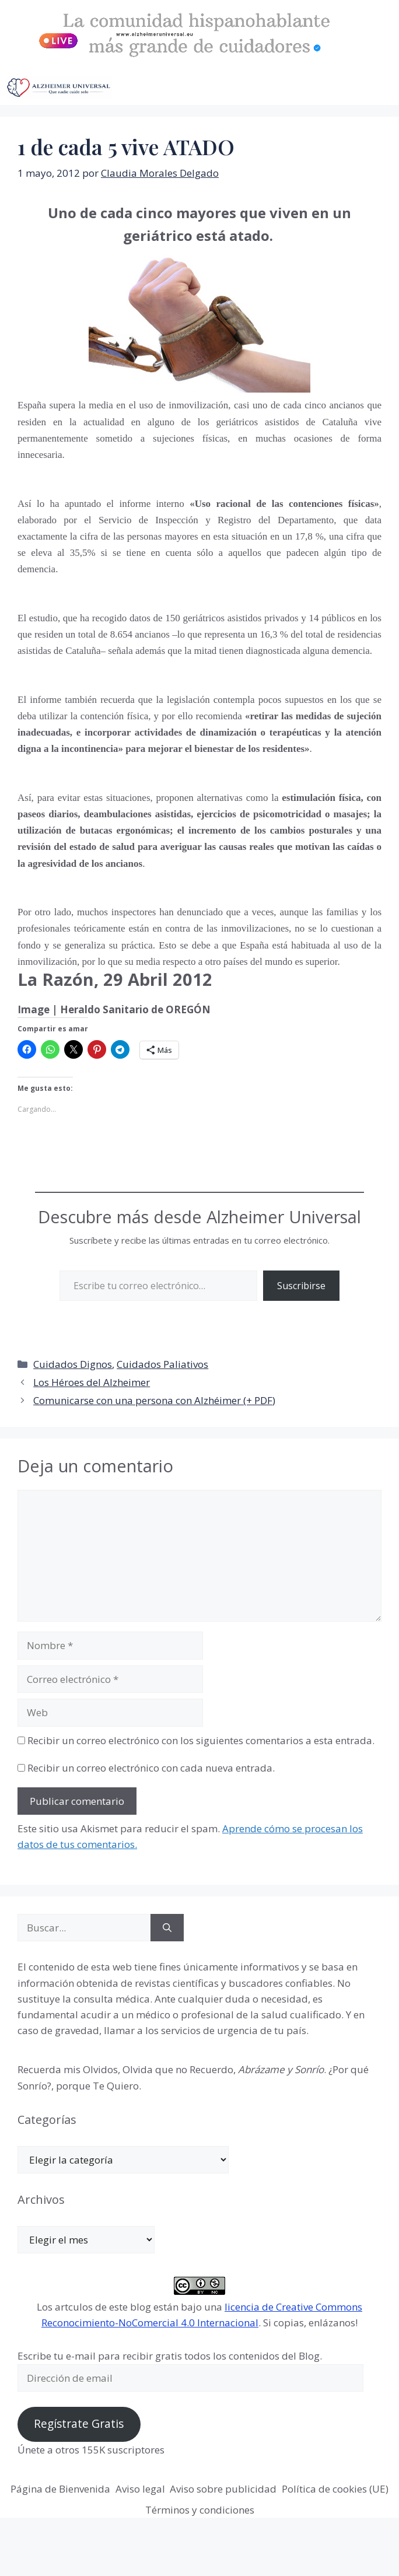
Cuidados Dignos (72, 1364)
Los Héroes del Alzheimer (91, 1382)
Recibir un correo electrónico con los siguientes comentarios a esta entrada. (200, 1740)
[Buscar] (167, 1928)
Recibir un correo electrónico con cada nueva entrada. (151, 1767)
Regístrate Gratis (79, 2423)
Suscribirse (301, 1285)
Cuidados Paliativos (162, 1364)
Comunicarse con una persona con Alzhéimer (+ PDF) (154, 1400)
